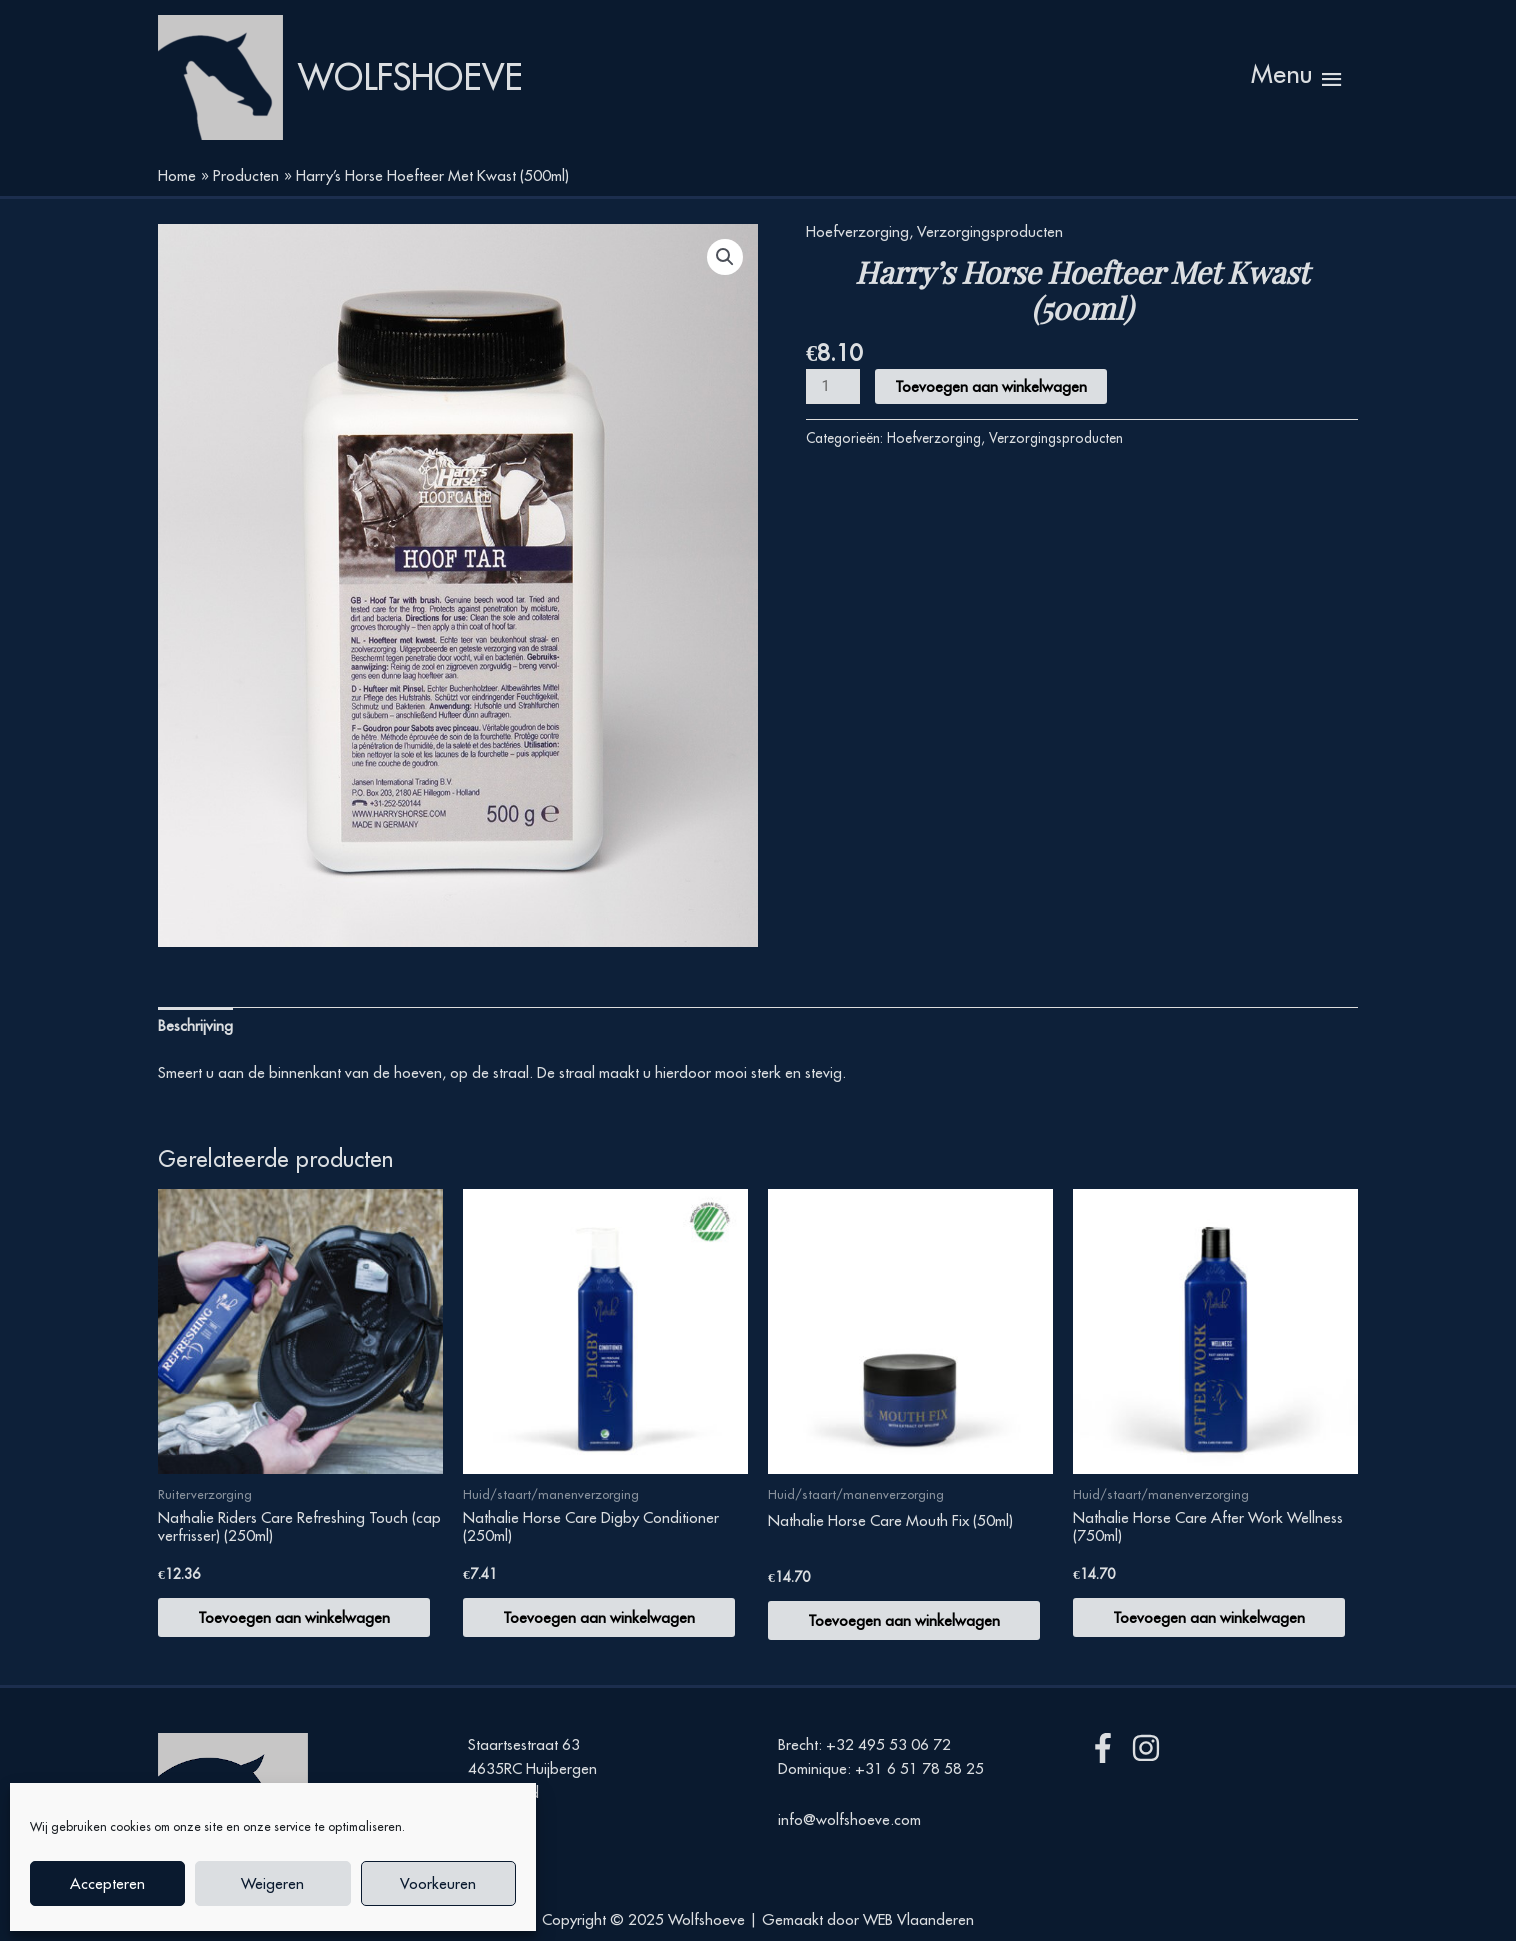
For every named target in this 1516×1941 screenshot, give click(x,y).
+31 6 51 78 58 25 (919, 1769)
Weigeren (272, 1883)
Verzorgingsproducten (990, 231)
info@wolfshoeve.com (849, 1819)
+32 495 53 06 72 (888, 1745)
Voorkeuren (438, 1883)
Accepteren (107, 1883)
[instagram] (1150, 1749)
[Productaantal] (833, 387)
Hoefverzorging (857, 231)
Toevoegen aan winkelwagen (991, 387)
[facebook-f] (1107, 1749)
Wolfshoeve (410, 78)
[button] (725, 257)
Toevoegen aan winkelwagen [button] (294, 1617)
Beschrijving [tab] (195, 1025)
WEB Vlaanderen (918, 1919)
